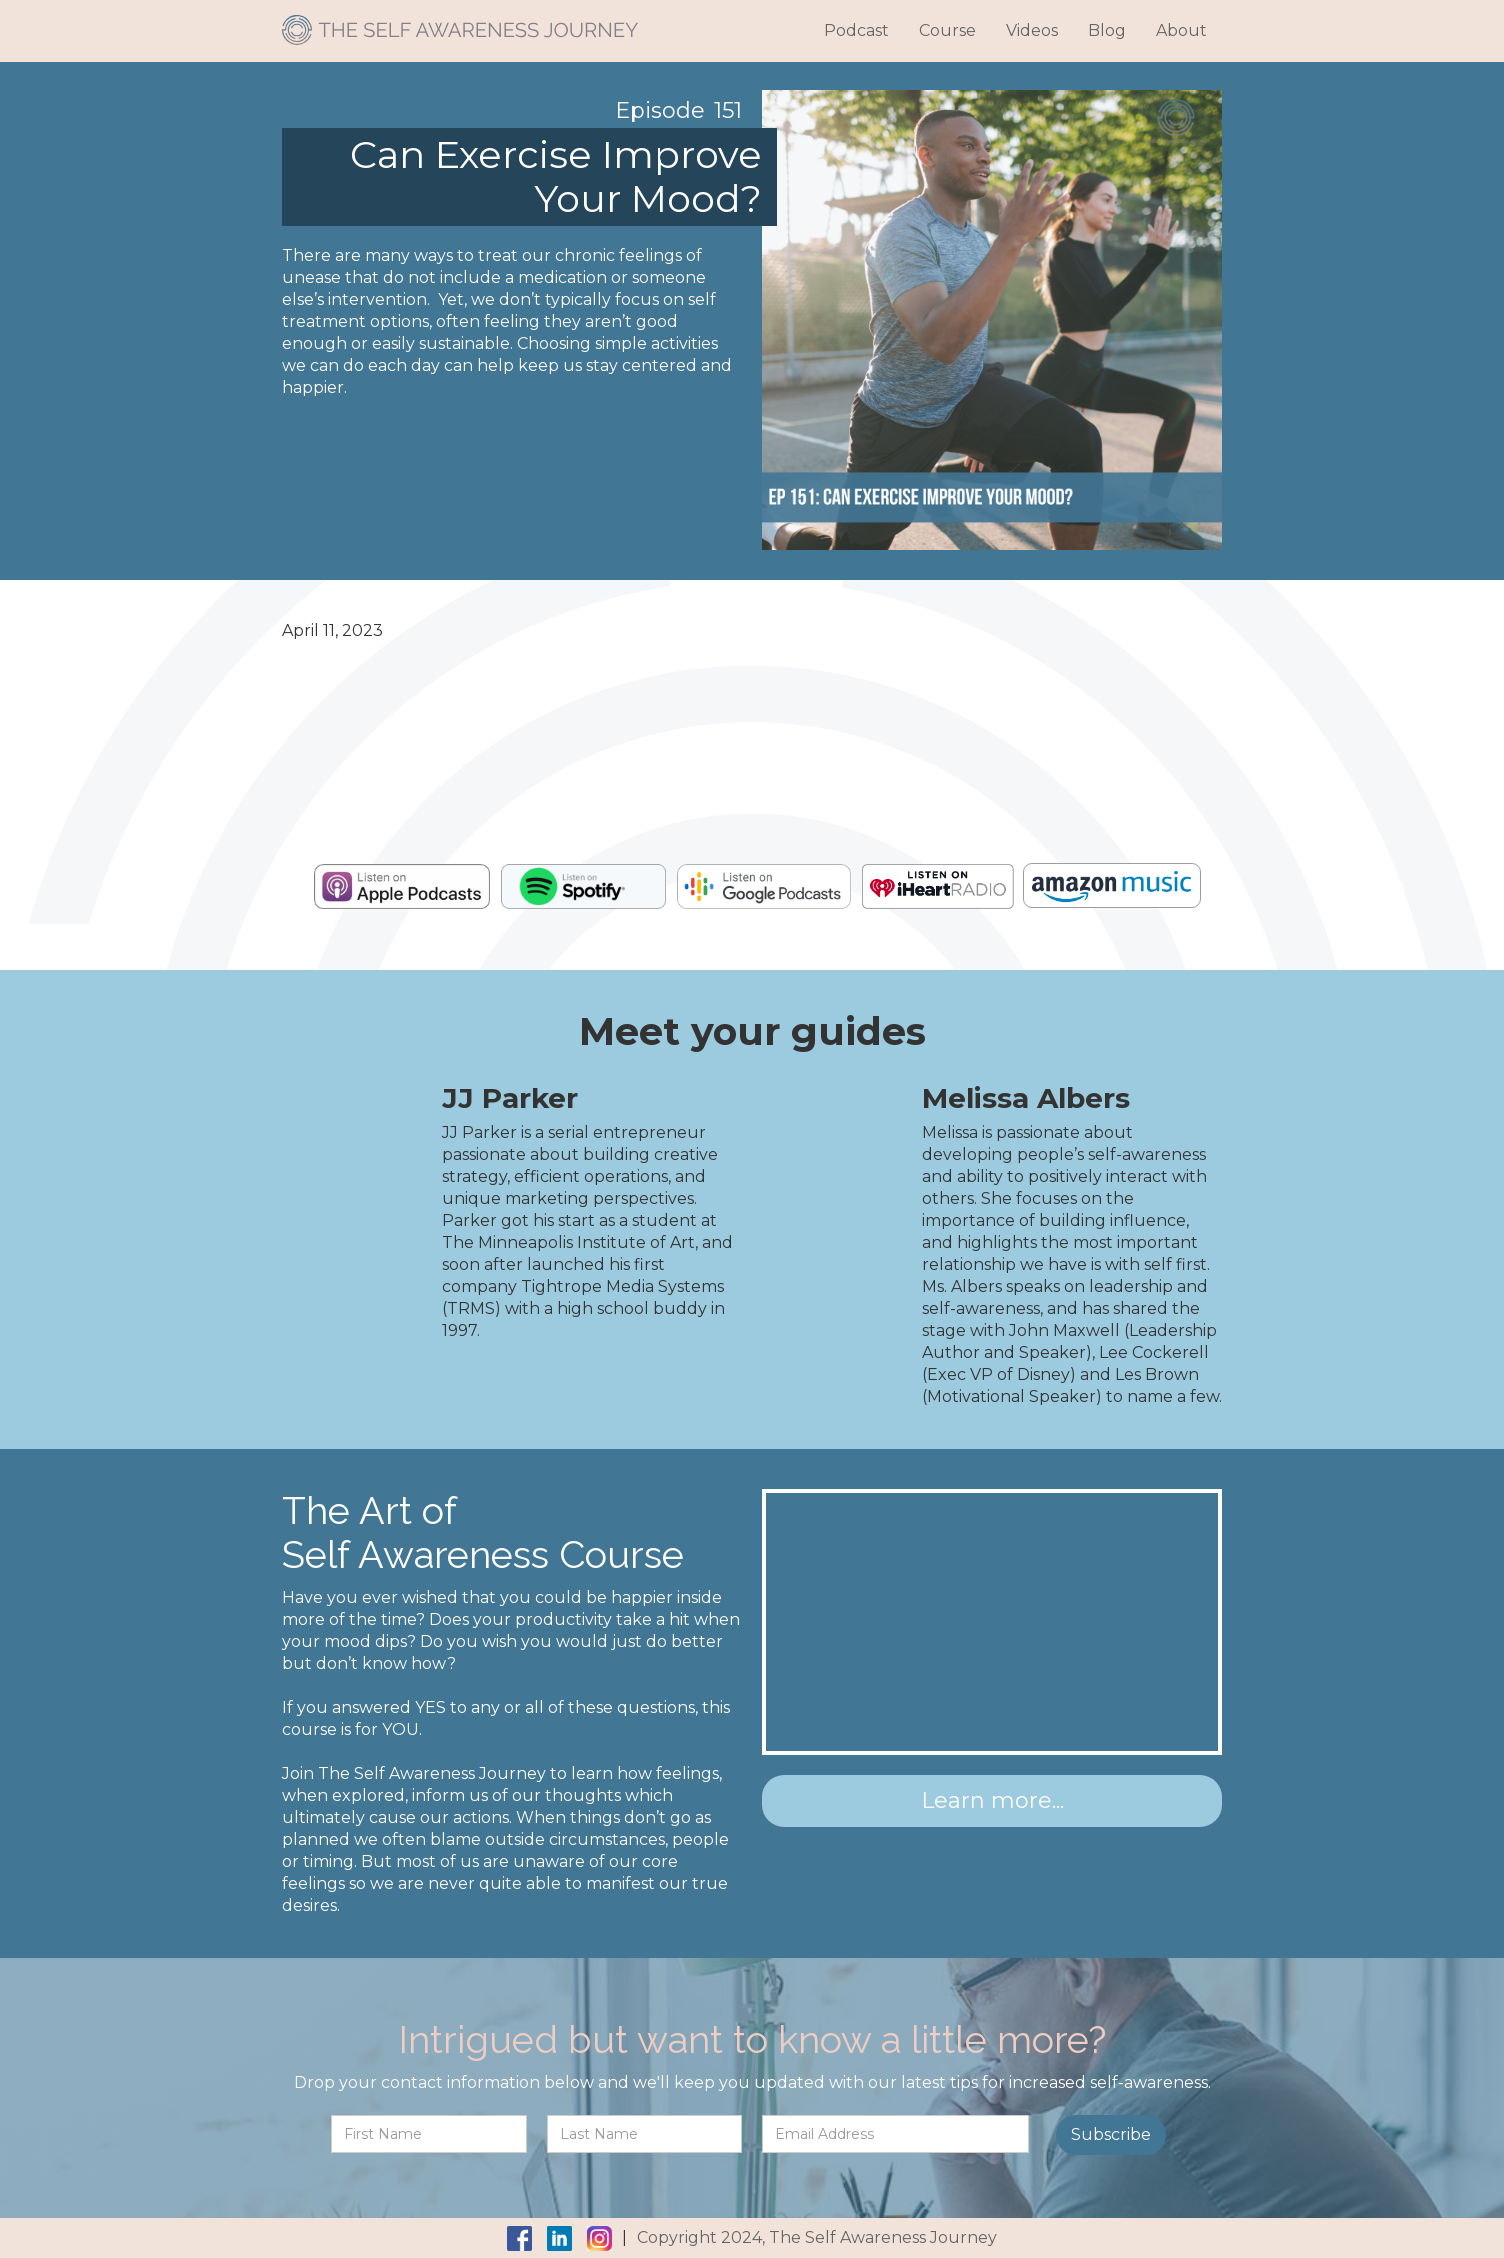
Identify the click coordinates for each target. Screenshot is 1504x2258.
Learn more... (992, 1800)
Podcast (856, 30)
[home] (460, 22)
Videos (1032, 30)
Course (947, 30)
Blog (1107, 30)
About (1181, 30)
